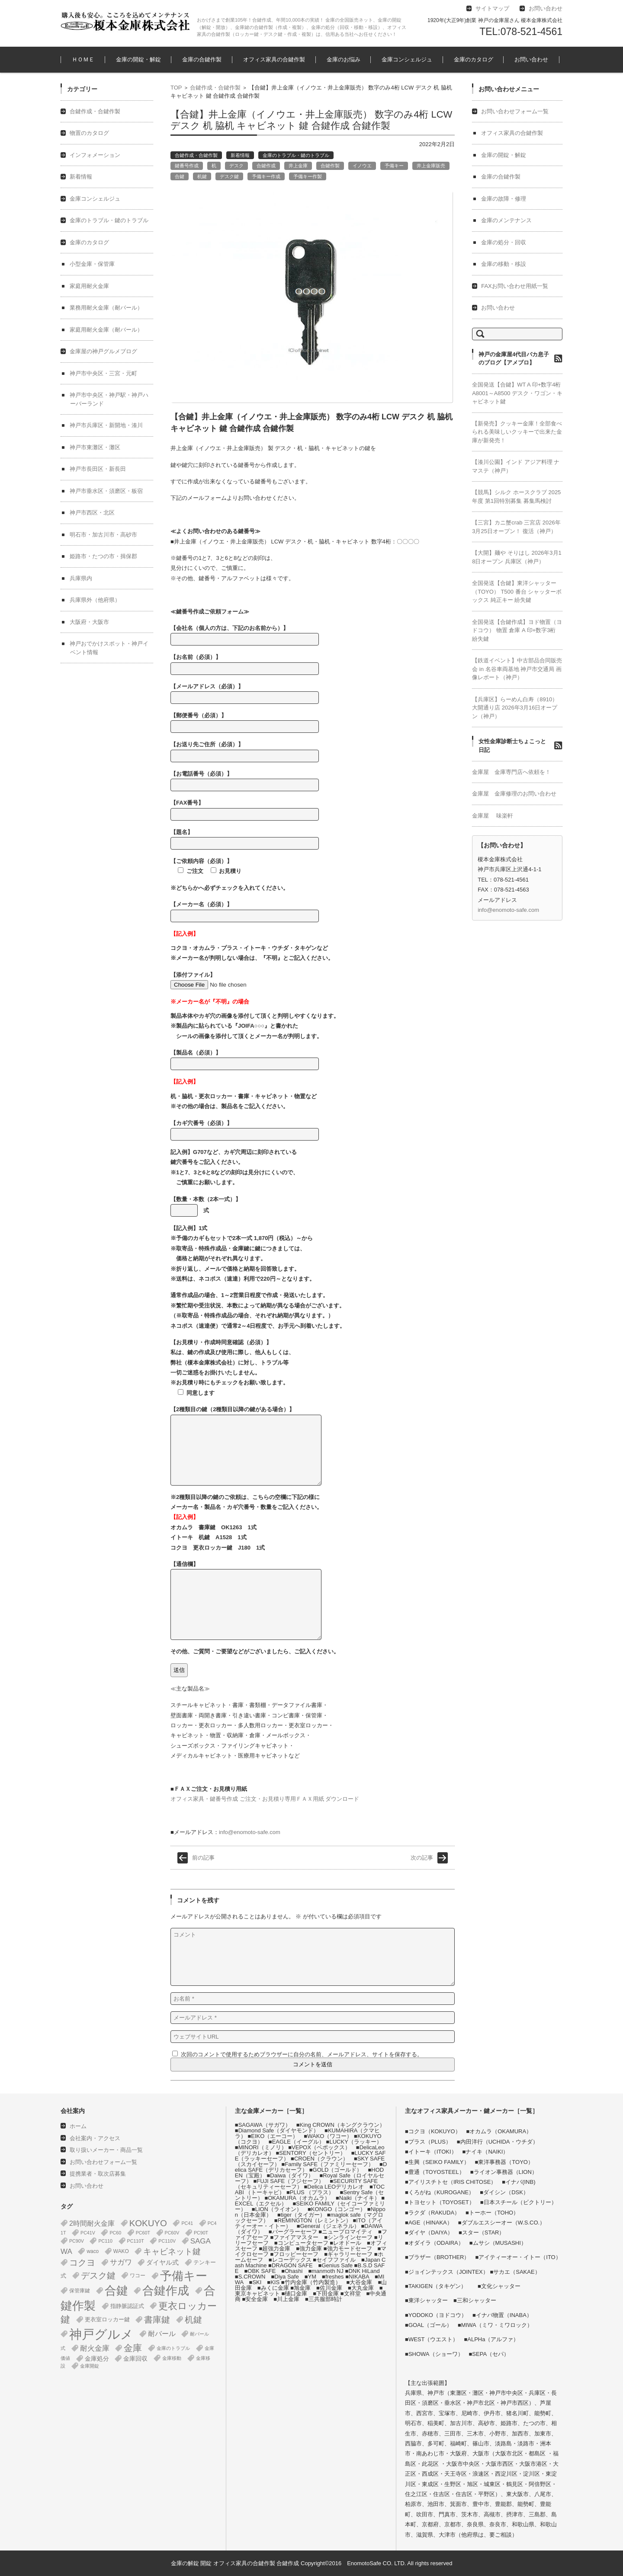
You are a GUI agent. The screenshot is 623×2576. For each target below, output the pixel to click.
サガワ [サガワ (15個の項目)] (121, 2262)
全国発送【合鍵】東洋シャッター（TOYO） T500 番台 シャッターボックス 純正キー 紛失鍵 (517, 591)
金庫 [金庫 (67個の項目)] (133, 2348)
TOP (176, 87)
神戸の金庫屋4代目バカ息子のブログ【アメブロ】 (513, 358)
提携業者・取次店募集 (98, 2173)
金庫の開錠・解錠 (138, 59)
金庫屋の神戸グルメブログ (103, 351)
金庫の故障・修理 (503, 198)
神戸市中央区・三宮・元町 (103, 373)
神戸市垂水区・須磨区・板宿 (106, 491)
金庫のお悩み (343, 59)
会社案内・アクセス (95, 2138)
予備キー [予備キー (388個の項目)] (183, 2275)
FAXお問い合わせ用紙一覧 (514, 286)
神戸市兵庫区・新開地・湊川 (106, 425)
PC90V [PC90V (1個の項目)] (76, 2241)
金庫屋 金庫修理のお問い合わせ (514, 793)
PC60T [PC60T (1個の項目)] (143, 2232)
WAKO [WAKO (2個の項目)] (121, 2251)
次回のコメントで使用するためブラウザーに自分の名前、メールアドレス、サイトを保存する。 (302, 2054)
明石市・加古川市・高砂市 (103, 534)
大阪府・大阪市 (89, 622)
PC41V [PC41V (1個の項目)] (87, 2232)
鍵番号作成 (187, 165)
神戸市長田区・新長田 (98, 469)
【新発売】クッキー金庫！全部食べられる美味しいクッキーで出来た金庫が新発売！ (517, 432)
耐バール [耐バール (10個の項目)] (162, 2333)
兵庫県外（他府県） (95, 600)
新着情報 (240, 155)
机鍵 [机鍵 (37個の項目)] (193, 2319)
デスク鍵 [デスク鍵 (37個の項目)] (98, 2275)
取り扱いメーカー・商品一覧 (106, 2150)
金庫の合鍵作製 (202, 59)
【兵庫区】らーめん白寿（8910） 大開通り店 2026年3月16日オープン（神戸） (515, 707)
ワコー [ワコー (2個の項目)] (137, 2275)
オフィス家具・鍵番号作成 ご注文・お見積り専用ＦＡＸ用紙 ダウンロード (264, 1799)
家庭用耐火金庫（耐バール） (106, 329)
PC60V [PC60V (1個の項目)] (172, 2232)
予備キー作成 (266, 176)
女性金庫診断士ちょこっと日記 (512, 745)
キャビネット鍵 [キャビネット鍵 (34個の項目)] (172, 2251)
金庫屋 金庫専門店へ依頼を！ (511, 772)
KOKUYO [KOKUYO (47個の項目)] (148, 2223)
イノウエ (362, 165)
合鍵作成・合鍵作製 (215, 87)
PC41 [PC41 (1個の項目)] (187, 2223)
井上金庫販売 (431, 165)
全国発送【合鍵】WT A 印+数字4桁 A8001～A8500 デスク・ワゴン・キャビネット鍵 (517, 393)
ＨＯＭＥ (83, 59)
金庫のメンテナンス (506, 220)
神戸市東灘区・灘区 (95, 447)
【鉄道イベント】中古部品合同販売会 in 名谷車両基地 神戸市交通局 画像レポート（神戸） (517, 669)
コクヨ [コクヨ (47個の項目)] (82, 2262)
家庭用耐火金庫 (89, 286)
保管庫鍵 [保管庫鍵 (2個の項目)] (79, 2291)
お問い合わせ (531, 59)
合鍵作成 (266, 165)
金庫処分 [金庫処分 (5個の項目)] (97, 2358)
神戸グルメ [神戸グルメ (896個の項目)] (101, 2334)
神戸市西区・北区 (92, 512)
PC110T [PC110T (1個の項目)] (135, 2241)
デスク (236, 165)
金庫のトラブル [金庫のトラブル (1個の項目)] (173, 2348)
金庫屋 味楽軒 (492, 815)
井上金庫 (298, 165)
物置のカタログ (89, 133)
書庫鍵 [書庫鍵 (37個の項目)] (157, 2319)
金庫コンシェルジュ (407, 59)
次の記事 (422, 1857)
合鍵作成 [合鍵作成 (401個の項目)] (165, 2290)
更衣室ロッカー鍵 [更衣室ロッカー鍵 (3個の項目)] (107, 2319)
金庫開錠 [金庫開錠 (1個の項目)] (89, 2365)
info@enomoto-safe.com (249, 1832)
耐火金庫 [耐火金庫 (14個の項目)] (94, 2348)
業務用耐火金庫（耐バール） (106, 307)
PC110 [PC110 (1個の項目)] (105, 2241)
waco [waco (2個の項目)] (93, 2251)
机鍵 (202, 176)
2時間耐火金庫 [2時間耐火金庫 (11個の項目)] (92, 2223)
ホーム (78, 2126)
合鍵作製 (330, 165)
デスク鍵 (229, 176)
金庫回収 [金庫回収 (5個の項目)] (135, 2358)
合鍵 (179, 176)
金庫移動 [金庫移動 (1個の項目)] (171, 2358)
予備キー (394, 165)
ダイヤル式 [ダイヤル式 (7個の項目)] (162, 2262)
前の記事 (203, 1857)
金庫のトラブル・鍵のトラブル (296, 155)
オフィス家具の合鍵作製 (274, 59)
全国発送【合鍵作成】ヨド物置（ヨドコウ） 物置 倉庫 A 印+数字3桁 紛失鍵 (517, 630)
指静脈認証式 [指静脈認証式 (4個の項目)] (127, 2306)
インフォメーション (95, 155)
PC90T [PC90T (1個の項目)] (201, 2232)
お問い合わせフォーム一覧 (515, 111)
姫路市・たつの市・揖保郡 (103, 556)
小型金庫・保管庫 (92, 264)
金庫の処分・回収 (503, 242)
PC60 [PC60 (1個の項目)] (115, 2232)
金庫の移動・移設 (503, 264)
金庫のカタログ (473, 59)
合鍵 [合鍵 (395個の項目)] (116, 2290)
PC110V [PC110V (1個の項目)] (167, 2241)
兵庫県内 (81, 578)
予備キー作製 (307, 176)
